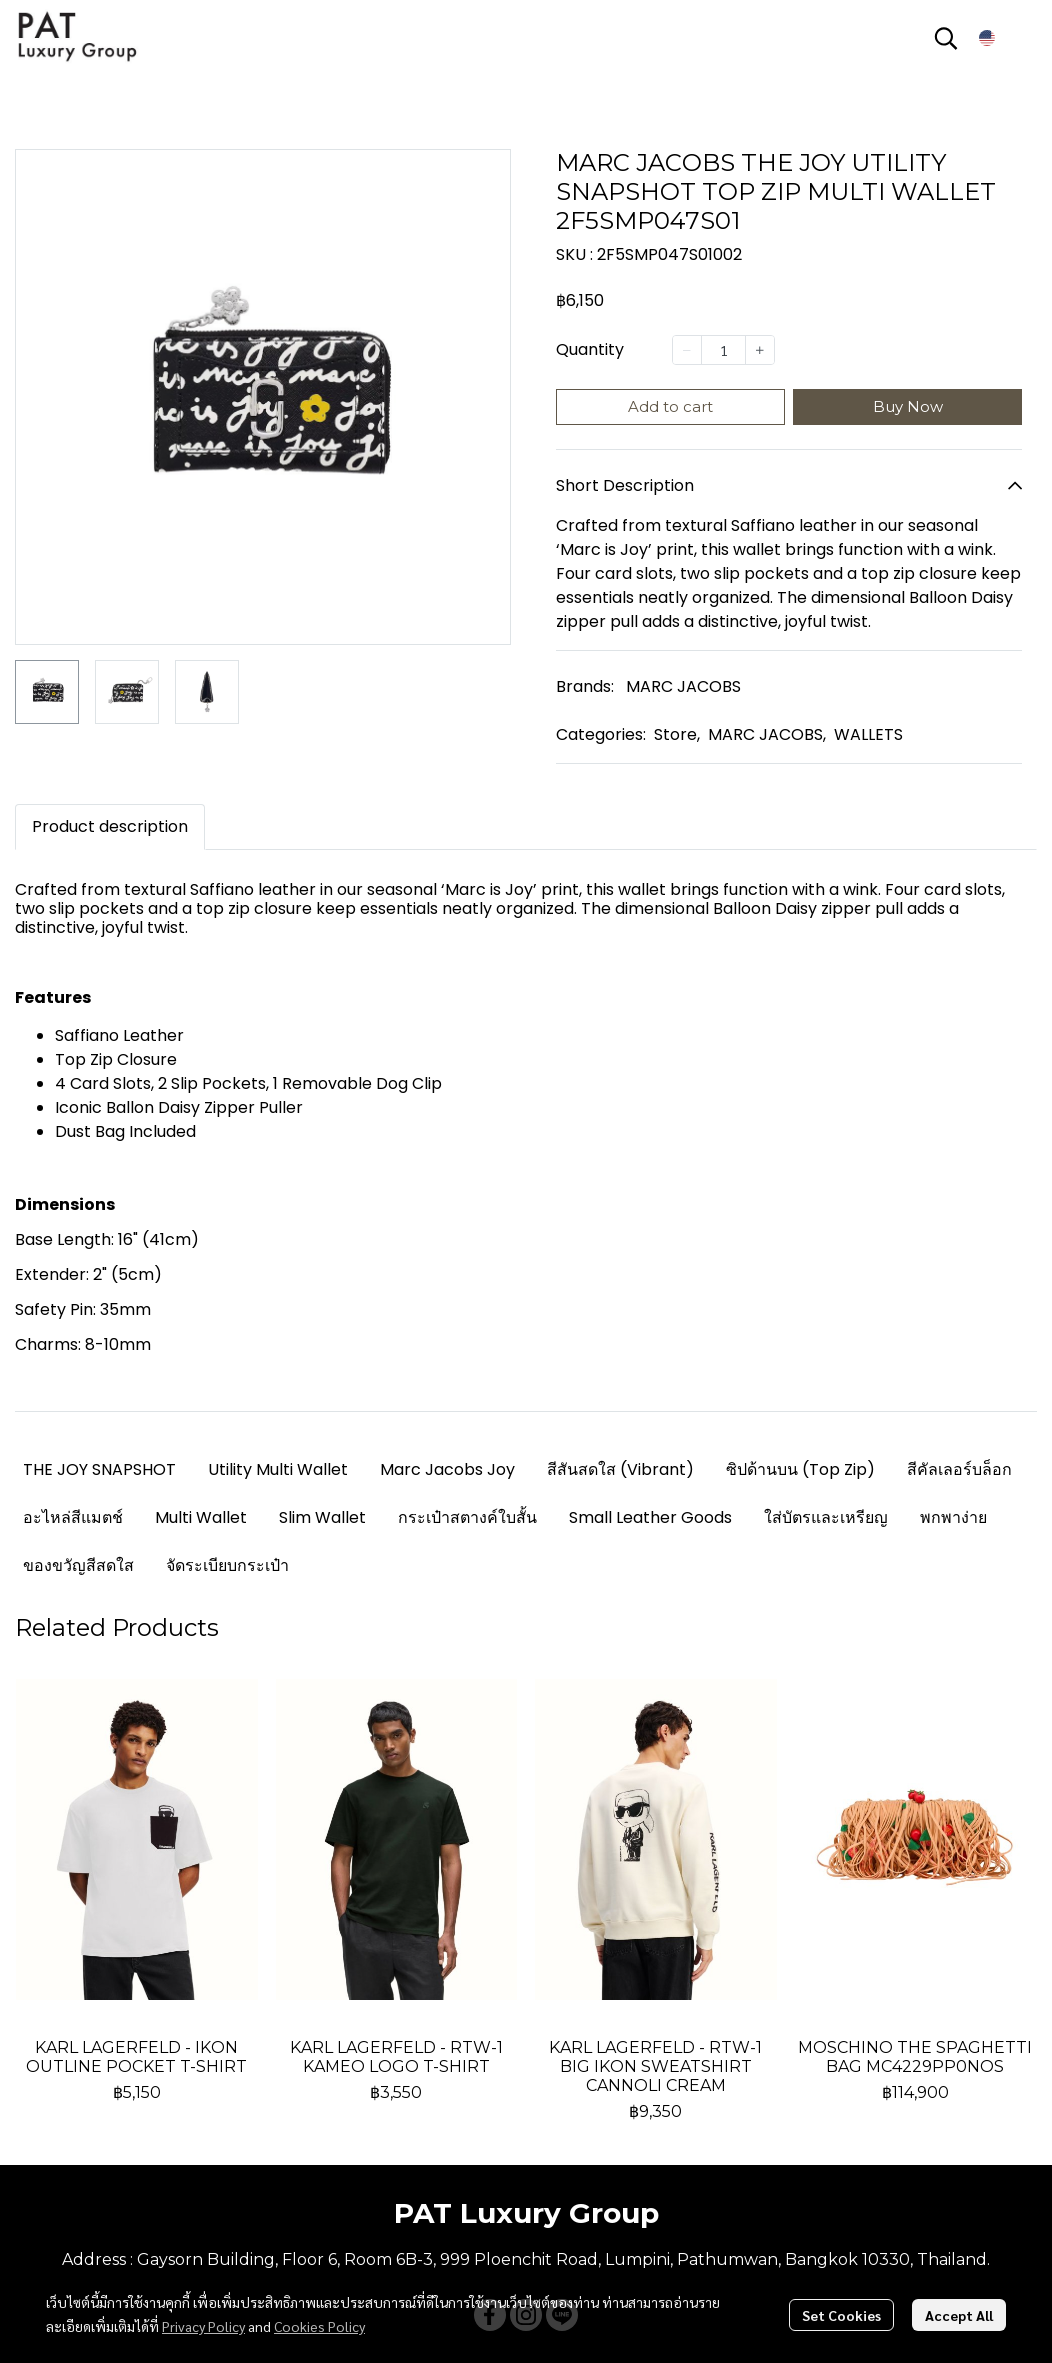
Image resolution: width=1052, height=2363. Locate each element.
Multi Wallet (201, 1517)
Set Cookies (841, 2315)
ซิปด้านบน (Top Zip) (800, 1469)
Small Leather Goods (650, 1517)
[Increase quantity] (760, 350)
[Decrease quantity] (687, 350)
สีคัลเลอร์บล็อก (959, 1469)
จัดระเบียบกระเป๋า (227, 1565)
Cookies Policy (319, 2326)
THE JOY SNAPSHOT (99, 1469)
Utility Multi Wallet (278, 1469)
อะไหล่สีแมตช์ (73, 1517)
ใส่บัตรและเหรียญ (826, 1517)
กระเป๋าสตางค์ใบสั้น (467, 1517)
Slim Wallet (322, 1517)
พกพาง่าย (953, 1517)
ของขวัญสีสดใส (78, 1565)
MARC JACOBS (683, 686)
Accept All (959, 2315)
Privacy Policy (203, 2326)
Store (677, 734)
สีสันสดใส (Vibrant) (620, 1469)
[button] (946, 38)
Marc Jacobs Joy (447, 1469)
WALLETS (868, 734)
